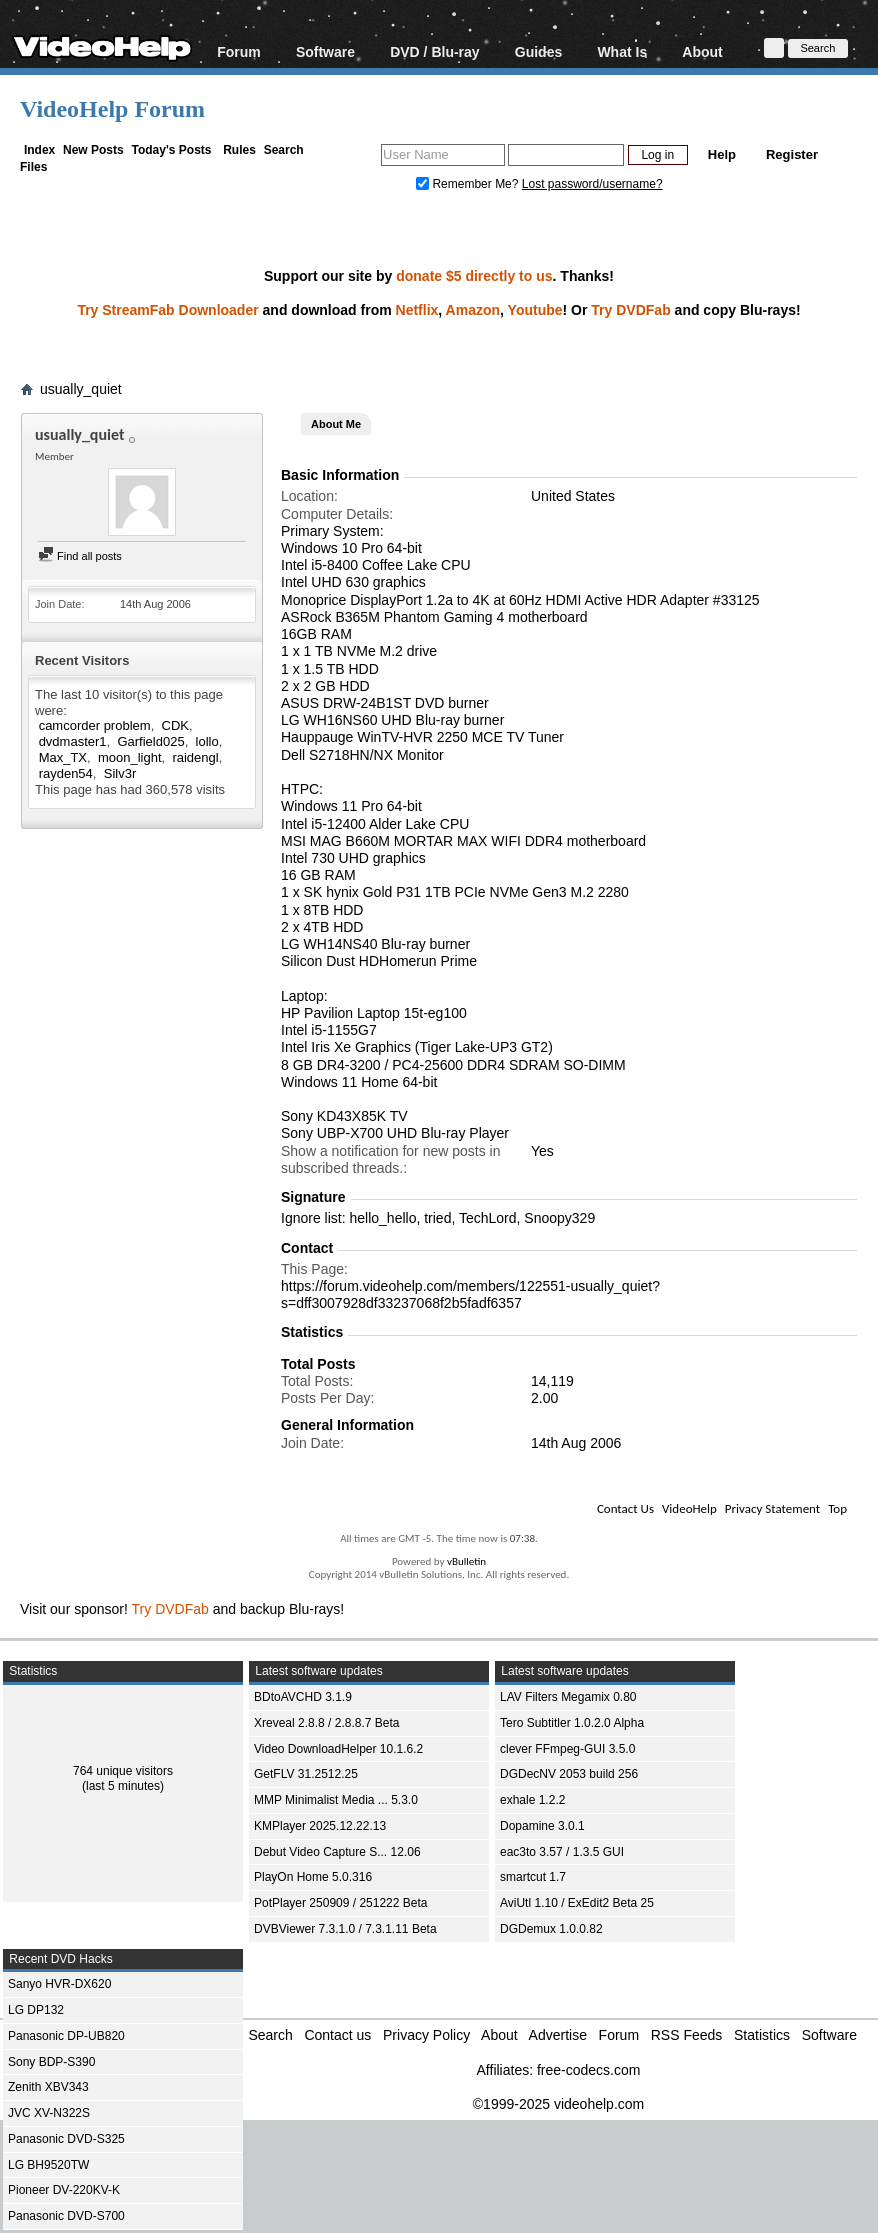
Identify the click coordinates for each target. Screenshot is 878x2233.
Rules (239, 150)
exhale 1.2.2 (532, 1800)
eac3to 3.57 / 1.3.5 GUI (562, 1852)
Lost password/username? (592, 184)
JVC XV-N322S (49, 2113)
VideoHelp (689, 1508)
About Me (336, 424)
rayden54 (66, 773)
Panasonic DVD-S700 (66, 2216)
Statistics (762, 2035)
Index (39, 150)
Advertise (558, 2035)
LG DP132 (36, 2010)
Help (722, 154)
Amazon (473, 310)
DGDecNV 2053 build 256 (569, 1774)
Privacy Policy (426, 2035)
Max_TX (63, 757)
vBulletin (466, 1561)
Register (792, 154)
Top (837, 1508)
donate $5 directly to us (474, 276)
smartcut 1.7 (533, 1877)
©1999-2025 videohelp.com (558, 2104)
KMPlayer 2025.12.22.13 (320, 1826)
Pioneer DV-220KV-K (64, 2190)
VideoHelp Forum (112, 109)
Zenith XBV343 (48, 2087)
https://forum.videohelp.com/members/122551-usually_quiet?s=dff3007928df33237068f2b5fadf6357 (470, 1294)
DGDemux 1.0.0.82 (551, 1929)
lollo (207, 741)
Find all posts (80, 556)
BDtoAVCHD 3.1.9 (303, 1697)
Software (325, 51)
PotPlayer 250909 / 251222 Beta (340, 1903)
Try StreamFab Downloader (167, 310)
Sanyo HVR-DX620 (59, 1984)
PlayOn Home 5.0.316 (313, 1877)
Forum (239, 51)
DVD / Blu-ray (434, 51)
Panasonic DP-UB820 (66, 2036)
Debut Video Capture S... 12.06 (337, 1852)
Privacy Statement (772, 1508)
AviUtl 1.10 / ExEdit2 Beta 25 (577, 1903)
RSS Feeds (687, 2035)
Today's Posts (171, 150)
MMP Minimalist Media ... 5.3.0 (336, 1800)
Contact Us (625, 1508)
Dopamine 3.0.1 (542, 1826)
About (702, 51)
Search (284, 150)
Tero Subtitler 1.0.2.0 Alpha (572, 1723)
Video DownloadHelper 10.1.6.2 (338, 1749)
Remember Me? (469, 184)
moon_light (130, 757)
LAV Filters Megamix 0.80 (568, 1697)
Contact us (337, 2035)
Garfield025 (150, 741)
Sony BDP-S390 (51, 2062)
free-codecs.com (588, 2070)
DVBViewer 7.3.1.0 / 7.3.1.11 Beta (345, 1929)
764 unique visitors (123, 1771)
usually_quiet (81, 389)
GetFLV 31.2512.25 (306, 1774)
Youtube (535, 310)
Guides (538, 51)
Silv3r (120, 773)
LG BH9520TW (48, 2165)
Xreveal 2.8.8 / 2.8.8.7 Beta (326, 1723)
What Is (622, 51)
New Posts (93, 150)
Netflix (417, 310)
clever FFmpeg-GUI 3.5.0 (567, 1749)
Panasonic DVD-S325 (66, 2139)
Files (33, 167)
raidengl (195, 757)
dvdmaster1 (73, 741)
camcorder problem (95, 725)
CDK (175, 725)
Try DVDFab (630, 310)
